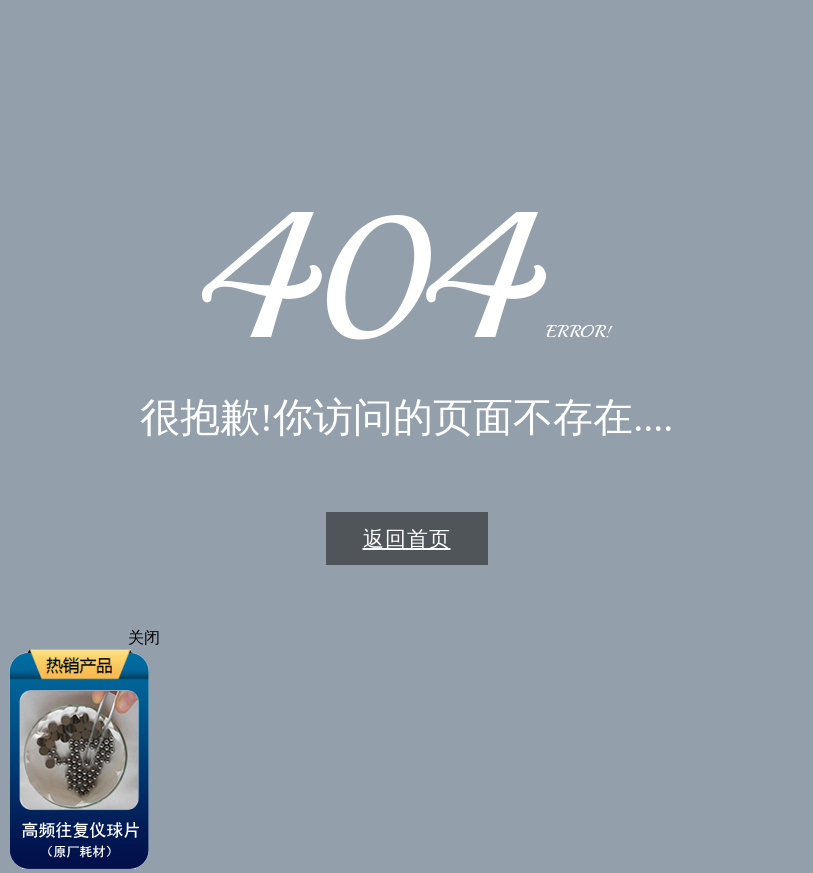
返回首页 (407, 538)
